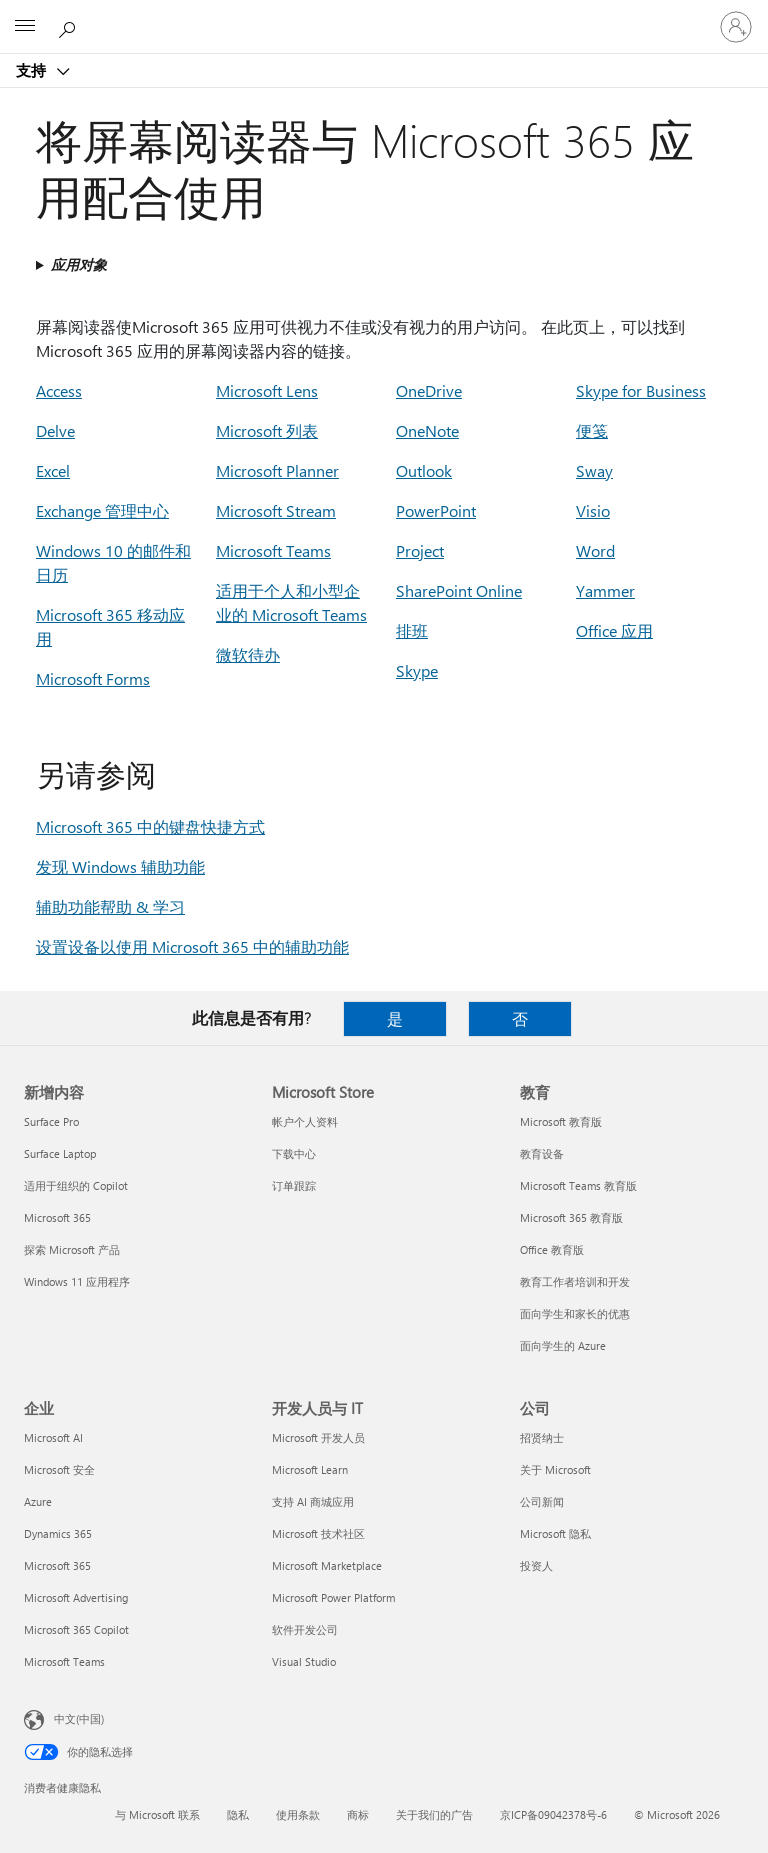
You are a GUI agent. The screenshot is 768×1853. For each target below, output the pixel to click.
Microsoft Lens (267, 390)
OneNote (427, 430)
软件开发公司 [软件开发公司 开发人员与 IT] (305, 1629)
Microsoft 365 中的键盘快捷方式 (150, 826)
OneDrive (429, 390)
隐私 (238, 1814)
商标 (358, 1814)
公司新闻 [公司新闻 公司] (542, 1501)
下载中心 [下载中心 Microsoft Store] (294, 1153)
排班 (412, 630)
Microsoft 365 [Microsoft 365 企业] (57, 1565)
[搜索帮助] (70, 26)
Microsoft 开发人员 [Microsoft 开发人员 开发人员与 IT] (318, 1437)
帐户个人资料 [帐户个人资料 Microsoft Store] (305, 1121)
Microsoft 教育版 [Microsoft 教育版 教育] (561, 1121)
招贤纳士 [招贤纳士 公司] (542, 1437)
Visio (593, 510)
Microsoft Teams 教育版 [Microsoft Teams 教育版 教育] (578, 1185)
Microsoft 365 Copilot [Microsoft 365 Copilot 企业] (76, 1629)
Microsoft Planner (277, 470)
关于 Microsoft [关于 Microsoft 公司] (555, 1469)
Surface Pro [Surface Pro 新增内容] (51, 1121)
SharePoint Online (459, 590)
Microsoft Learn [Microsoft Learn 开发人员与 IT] (310, 1469)
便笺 (592, 430)
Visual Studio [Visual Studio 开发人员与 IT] (304, 1661)
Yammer (605, 590)
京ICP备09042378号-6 (553, 1814)
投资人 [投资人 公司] (536, 1565)
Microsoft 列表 (267, 430)
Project (420, 550)
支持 (33, 70)
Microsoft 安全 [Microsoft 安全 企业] (59, 1469)
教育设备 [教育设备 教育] (542, 1153)
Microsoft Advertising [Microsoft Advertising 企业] (76, 1597)
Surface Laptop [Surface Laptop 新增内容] (60, 1153)
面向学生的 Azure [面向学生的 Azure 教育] (563, 1345)
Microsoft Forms (93, 678)
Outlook (424, 470)
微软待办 (248, 654)
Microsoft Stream (276, 510)
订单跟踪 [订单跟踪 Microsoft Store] (294, 1185)
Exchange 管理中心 (102, 510)
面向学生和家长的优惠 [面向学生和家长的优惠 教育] (575, 1313)
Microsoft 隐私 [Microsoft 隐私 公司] (555, 1533)
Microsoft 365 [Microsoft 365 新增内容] (57, 1217)
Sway (594, 470)
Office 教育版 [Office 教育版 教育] (552, 1249)
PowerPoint (436, 510)
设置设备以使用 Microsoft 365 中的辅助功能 (192, 946)
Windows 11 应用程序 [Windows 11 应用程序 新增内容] (77, 1281)
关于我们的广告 (434, 1814)
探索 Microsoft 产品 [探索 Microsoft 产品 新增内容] (72, 1249)
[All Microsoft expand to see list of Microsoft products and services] (25, 27)
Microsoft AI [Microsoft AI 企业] (53, 1437)
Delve (55, 430)
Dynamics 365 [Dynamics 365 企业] (58, 1533)
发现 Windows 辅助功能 (120, 866)
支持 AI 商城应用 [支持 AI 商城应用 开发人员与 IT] (313, 1501)
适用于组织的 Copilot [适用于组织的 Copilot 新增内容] (76, 1185)
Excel (53, 470)
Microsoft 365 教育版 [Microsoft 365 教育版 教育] (571, 1217)
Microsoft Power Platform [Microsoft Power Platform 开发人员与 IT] (333, 1597)
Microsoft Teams (273, 550)
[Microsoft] (383, 15)
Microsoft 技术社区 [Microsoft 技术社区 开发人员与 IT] (318, 1533)
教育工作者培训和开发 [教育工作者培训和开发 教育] (575, 1281)
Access (59, 390)
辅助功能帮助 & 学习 (110, 906)
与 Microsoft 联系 (157, 1814)
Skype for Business (641, 390)
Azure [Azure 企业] (38, 1501)
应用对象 (79, 264)
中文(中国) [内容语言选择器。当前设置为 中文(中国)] (79, 1718)
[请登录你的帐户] (736, 27)
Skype (417, 670)
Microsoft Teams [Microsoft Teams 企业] (64, 1661)
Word (595, 550)
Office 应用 (614, 630)
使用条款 (298, 1814)
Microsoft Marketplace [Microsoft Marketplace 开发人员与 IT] (327, 1565)
